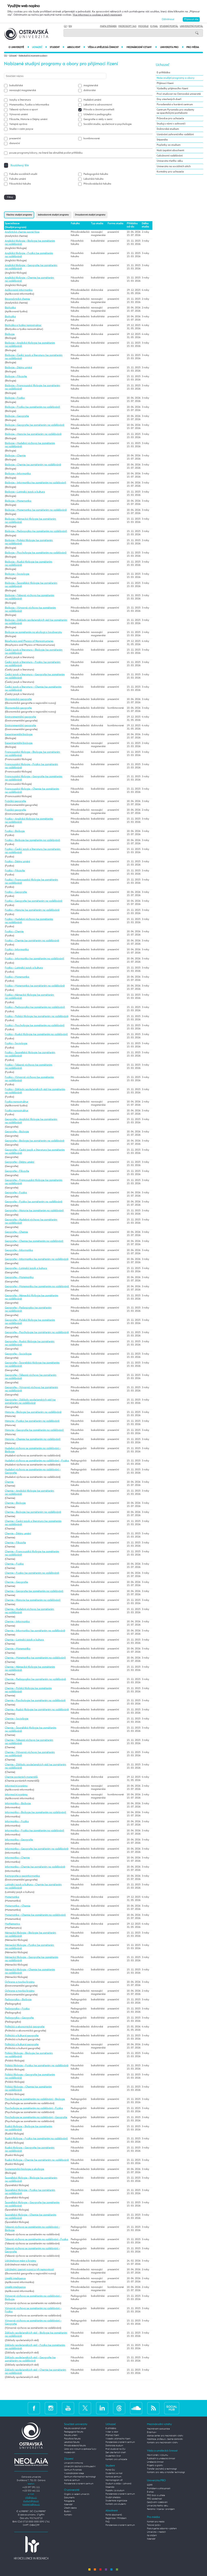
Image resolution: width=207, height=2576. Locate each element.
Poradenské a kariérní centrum (175, 104)
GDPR (149, 2485)
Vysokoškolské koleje (74, 2473)
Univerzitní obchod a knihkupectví (79, 2466)
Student (57, 47)
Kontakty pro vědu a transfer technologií (166, 2472)
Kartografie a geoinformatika (22, 1876)
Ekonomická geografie (18, 699)
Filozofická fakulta (20, 184)
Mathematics (12, 1924)
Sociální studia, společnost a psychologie (107, 124)
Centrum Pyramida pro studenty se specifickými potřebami (175, 111)
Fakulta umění (17, 179)
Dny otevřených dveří (169, 99)
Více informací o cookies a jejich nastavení (97, 15)
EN (70, 26)
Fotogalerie (69, 2501)
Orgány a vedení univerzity (77, 2494)
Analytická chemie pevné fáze (22, 232)
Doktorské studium (168, 129)
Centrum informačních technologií (80, 2477)
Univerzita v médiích (156, 2532)
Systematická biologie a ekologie (24, 2169)
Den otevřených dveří (116, 2452)
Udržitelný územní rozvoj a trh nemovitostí (29, 2269)
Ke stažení (152, 2535)
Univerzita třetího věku (170, 161)
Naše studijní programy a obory (33, 55)
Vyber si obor (112, 2432)
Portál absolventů (114, 2515)
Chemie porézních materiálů (21, 1777)
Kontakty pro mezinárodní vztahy (162, 2442)
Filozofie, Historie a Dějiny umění (28, 119)
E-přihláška (163, 72)
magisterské (90, 85)
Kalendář (68, 2504)
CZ (65, 26)
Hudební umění (92, 100)
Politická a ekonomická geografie (24, 2026)
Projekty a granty (155, 2465)
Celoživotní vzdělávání (170, 155)
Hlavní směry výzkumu (157, 2455)
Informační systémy (16, 1786)
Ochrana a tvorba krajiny (20, 1982)
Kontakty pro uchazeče (170, 171)
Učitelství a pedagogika (97, 114)
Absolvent (76, 47)
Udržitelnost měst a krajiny (20, 2261)
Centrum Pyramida (73, 2470)
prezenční (15, 138)
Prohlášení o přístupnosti (158, 2488)
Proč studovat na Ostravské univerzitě (179, 94)
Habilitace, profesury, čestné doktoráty (165, 2439)
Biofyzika (10, 307)
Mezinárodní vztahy (142, 47)
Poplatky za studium (169, 145)
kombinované (91, 138)
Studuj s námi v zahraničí (171, 123)
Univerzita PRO (171, 47)
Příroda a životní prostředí (98, 109)
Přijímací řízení (165, 83)
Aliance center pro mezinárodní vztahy (165, 2436)
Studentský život (113, 2456)
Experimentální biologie (19, 734)
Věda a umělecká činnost (105, 47)
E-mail (154, 26)
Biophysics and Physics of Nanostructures (29, 641)
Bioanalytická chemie (17, 299)
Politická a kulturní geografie (22, 2035)
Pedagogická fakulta (95, 174)
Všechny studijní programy (19, 215)
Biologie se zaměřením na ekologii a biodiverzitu (33, 632)
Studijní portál (169, 26)
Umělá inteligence (15, 2278)
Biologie (10, 334)
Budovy (67, 2511)
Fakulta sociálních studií (23, 174)
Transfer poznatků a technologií (162, 2469)
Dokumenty (69, 2497)
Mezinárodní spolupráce (158, 2429)
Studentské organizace (116, 2501)
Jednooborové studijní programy (54, 215)
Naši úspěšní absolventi (170, 150)
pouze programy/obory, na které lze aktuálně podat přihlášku (45, 153)
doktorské (89, 90)
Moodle (143, 26)
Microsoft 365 (127, 26)
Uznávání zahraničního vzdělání (175, 134)
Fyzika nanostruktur (16, 1101)
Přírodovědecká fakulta (97, 184)
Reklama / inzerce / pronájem (161, 2509)
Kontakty (68, 2515)
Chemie (9, 1482)
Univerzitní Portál (191, 26)
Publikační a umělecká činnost (161, 2458)
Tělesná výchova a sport (23, 109)
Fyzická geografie (15, 801)
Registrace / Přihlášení (116, 2518)
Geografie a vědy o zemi (97, 119)
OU (5, 55)
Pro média (192, 47)
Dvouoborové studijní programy (90, 215)
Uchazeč (39, 47)
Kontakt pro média (155, 2522)
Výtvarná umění (18, 114)
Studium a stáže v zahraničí (118, 2484)
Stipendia (162, 139)
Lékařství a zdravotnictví (97, 104)
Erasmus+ (151, 2432)
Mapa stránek (108, 26)
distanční (14, 143)
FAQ (108, 2522)
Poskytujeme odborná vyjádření (162, 2528)
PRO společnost (154, 2499)
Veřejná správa (18, 124)
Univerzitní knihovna (73, 2463)
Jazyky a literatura (20, 100)
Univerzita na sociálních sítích (174, 166)
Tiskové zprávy (154, 2525)
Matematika (12, 1897)
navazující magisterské (22, 90)
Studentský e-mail (114, 2473)
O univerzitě (18, 47)
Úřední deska (70, 2508)
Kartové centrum (72, 2480)
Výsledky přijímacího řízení (172, 88)
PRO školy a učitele (156, 2495)
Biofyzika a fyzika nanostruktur (23, 325)
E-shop (150, 2492)
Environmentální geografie (20, 717)
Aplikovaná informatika (19, 290)
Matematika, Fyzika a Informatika (29, 104)
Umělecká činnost (155, 2462)
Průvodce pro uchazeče (170, 118)
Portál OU (110, 2470)
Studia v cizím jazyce (21, 129)
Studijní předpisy (113, 2497)
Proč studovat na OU (115, 2449)
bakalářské (16, 85)
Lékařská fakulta (93, 179)
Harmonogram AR (114, 2480)
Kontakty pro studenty (116, 2504)
